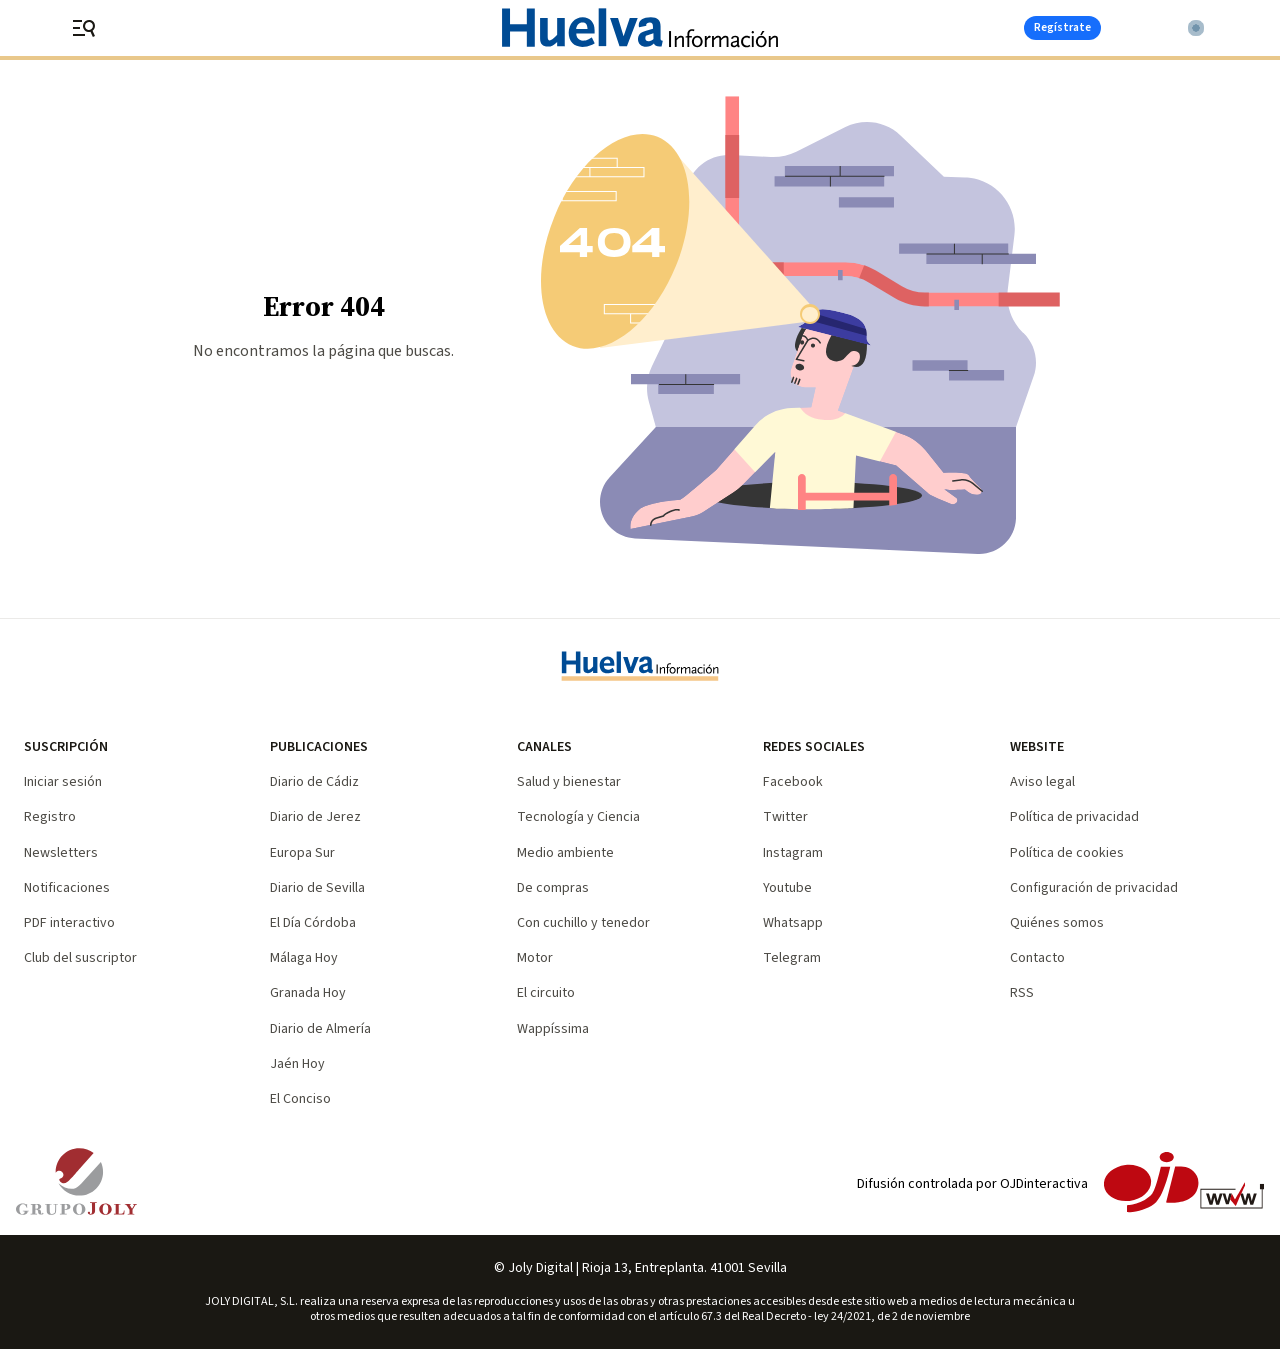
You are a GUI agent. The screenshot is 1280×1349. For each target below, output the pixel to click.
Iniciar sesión (63, 782)
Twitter (785, 817)
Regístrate (1062, 27)
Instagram (793, 853)
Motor (535, 958)
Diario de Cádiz (314, 782)
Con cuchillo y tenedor (583, 923)
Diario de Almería (320, 1029)
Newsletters (61, 853)
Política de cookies (1067, 853)
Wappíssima (553, 1029)
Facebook (793, 782)
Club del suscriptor (80, 958)
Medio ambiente (565, 853)
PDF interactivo (69, 923)
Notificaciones (67, 888)
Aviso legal (1042, 782)
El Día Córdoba (313, 923)
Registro (50, 817)
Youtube (787, 888)
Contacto (1037, 958)
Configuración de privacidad (1094, 888)
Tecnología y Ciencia (578, 817)
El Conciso (300, 1099)
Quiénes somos (1057, 923)
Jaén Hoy (297, 1064)
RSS (1022, 993)
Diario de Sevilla (317, 888)
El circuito (546, 993)
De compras (553, 888)
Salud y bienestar (569, 782)
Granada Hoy (308, 993)
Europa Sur (302, 853)
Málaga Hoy (304, 958)
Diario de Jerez (315, 817)
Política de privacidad (1074, 817)
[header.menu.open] (97, 28)
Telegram (792, 958)
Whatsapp (793, 923)
